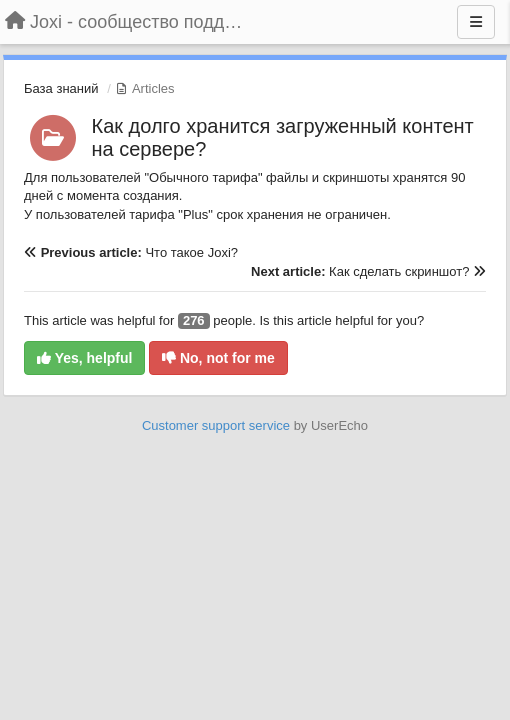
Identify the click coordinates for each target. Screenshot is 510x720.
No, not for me (218, 358)
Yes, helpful (84, 358)
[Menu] (476, 22)
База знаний (61, 88)
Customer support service (216, 425)
